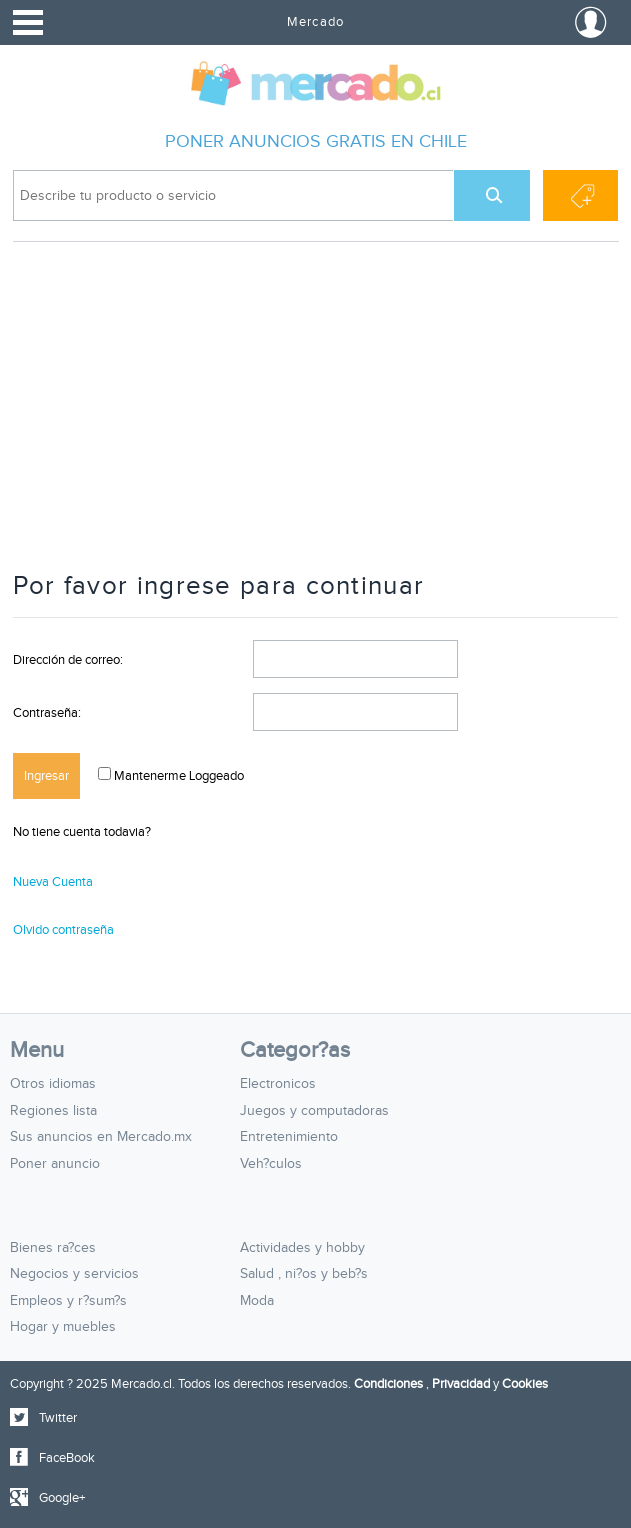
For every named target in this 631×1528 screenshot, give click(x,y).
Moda (257, 1301)
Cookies (525, 1384)
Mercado (315, 22)
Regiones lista (53, 1111)
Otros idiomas (53, 1084)
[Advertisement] (316, 416)
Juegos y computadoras (314, 1111)
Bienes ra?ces (53, 1248)
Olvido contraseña (63, 930)
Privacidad (461, 1384)
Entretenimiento (289, 1137)
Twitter (58, 1418)
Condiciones (388, 1384)
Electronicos (278, 1084)
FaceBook (67, 1458)
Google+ (62, 1498)
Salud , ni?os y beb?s (304, 1274)
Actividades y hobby (302, 1248)
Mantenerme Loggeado (177, 776)
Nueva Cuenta (53, 882)
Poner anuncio (55, 1164)
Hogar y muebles (63, 1327)
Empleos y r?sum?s (68, 1301)
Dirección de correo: (68, 660)
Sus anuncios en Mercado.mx (101, 1137)
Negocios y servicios (74, 1274)
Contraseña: (47, 713)
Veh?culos (271, 1164)
